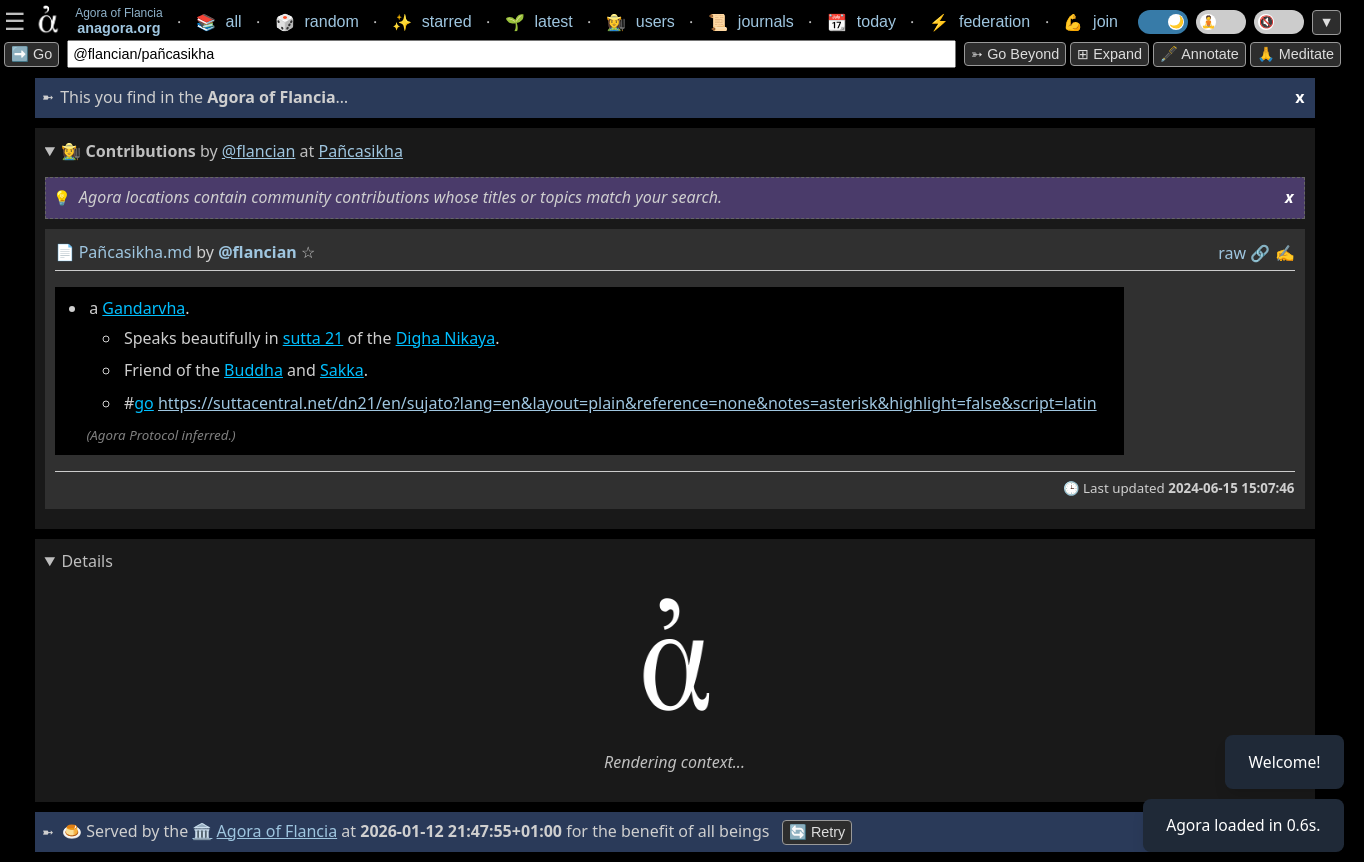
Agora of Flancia (278, 831)
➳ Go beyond (1015, 54)
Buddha (253, 370)
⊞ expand (1109, 54)
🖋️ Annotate (1199, 54)
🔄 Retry (818, 832)
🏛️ (204, 831)
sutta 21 (313, 338)
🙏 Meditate (1295, 54)
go (144, 403)
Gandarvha (143, 308)
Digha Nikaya (446, 338)
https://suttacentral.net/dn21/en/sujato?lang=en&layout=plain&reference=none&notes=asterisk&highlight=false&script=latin (627, 403)
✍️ (1285, 253)
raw (1232, 253)
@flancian (259, 151)
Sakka (342, 370)
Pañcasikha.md (136, 252)
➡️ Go (31, 54)
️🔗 (1260, 253)
